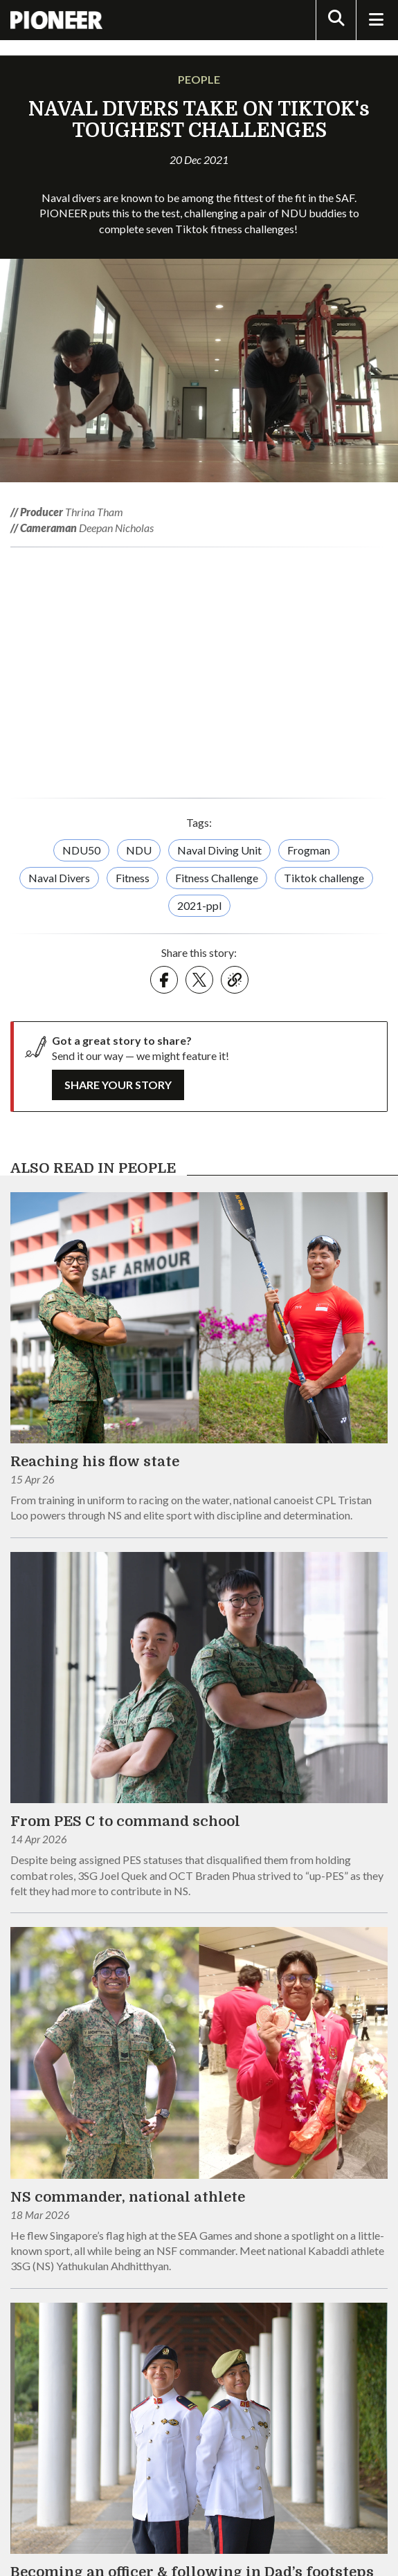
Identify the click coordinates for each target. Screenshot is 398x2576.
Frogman (308, 850)
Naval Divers (59, 877)
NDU (139, 850)
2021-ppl (199, 905)
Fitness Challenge (216, 877)
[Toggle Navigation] (376, 20)
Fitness (133, 877)
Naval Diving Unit (219, 850)
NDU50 (81, 850)
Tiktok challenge (324, 877)
